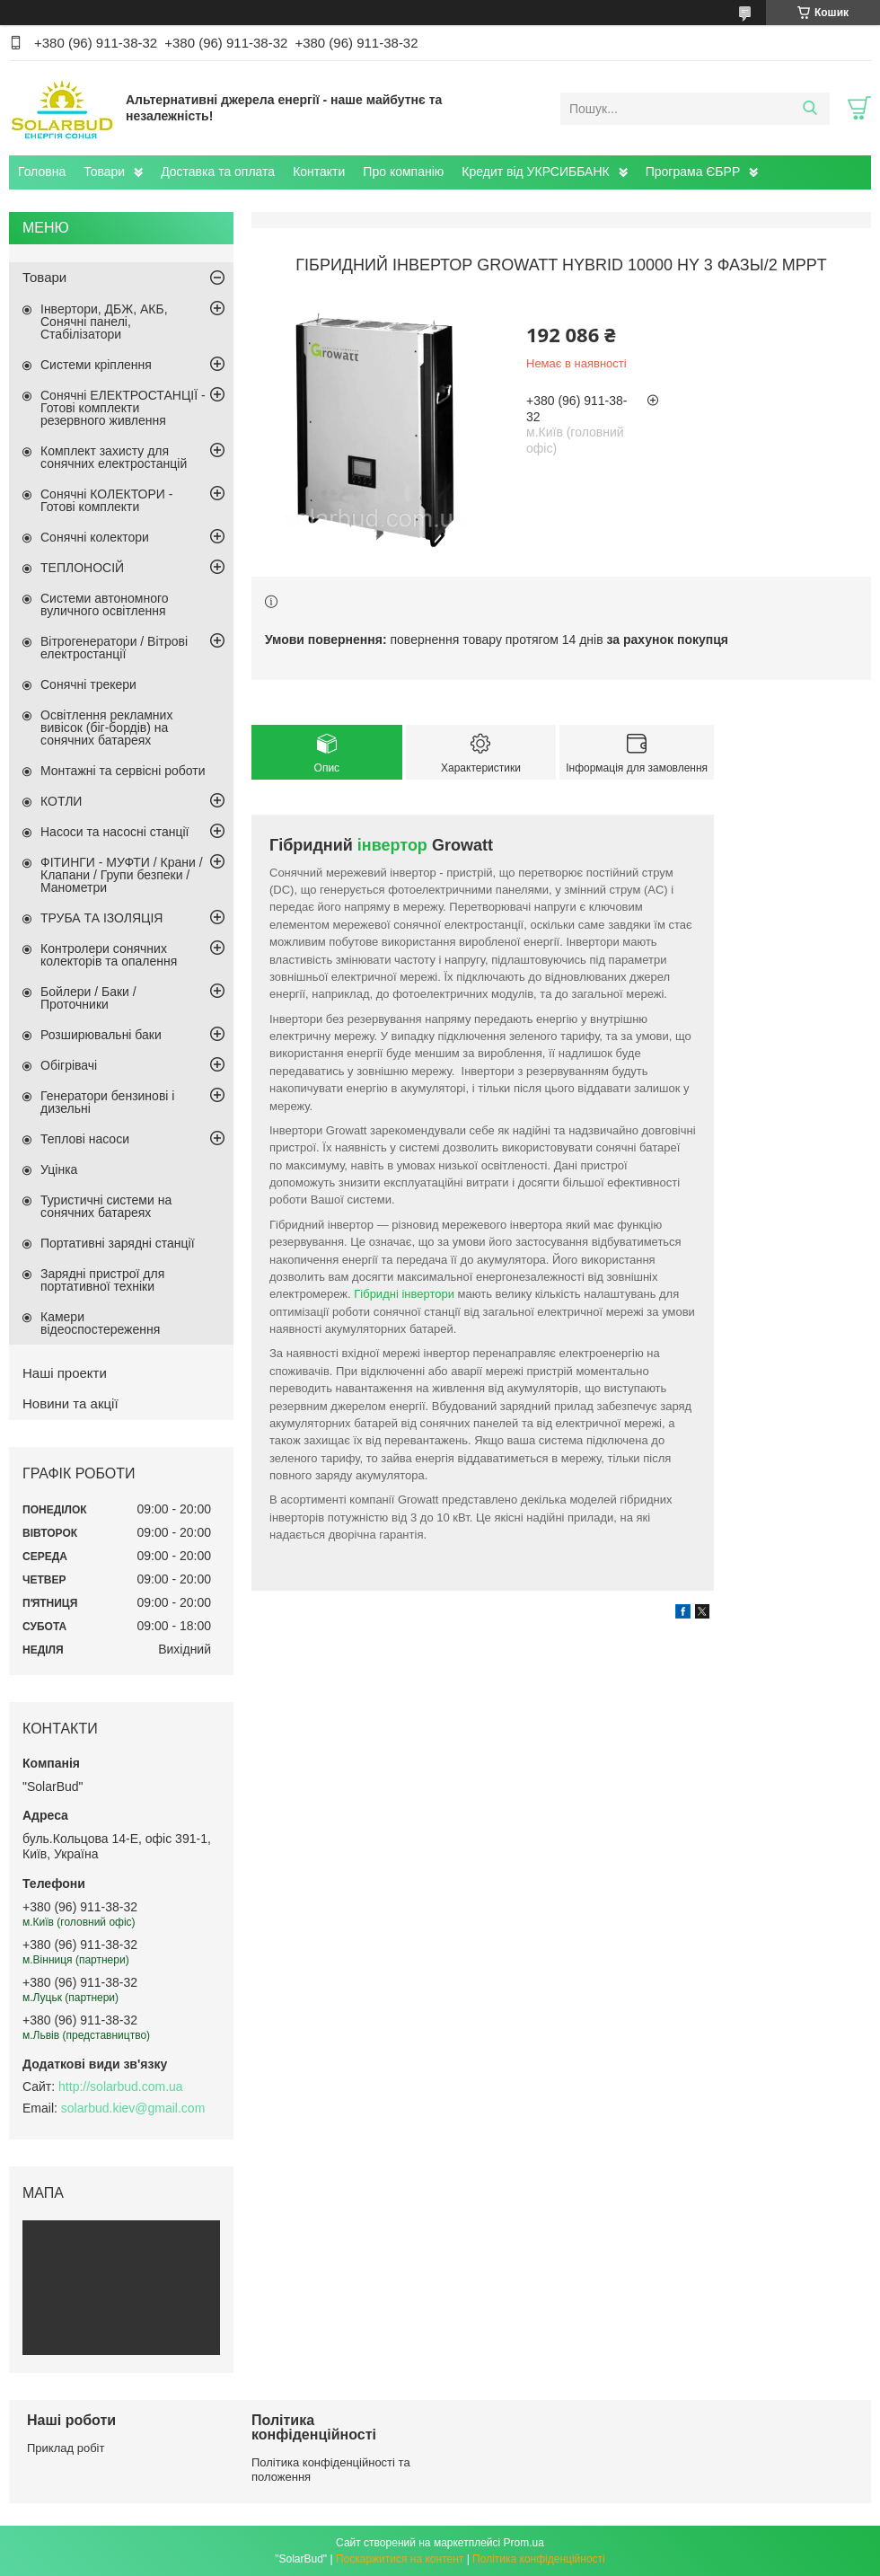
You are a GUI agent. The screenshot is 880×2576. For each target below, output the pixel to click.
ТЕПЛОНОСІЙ (82, 567)
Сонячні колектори (94, 537)
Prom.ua (524, 2542)
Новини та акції (70, 1403)
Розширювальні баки (101, 1035)
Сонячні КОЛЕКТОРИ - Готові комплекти (106, 500)
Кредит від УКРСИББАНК (535, 171)
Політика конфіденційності (538, 2559)
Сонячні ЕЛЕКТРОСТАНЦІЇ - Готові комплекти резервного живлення (123, 408)
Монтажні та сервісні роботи (123, 770)
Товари (104, 171)
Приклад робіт (65, 2448)
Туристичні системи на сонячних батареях (106, 1206)
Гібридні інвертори (404, 1294)
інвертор (392, 845)
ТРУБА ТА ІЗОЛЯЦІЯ (101, 918)
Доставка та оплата (218, 171)
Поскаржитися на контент (399, 2559)
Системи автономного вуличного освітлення (104, 604)
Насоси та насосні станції (114, 832)
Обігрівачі (68, 1065)
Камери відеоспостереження (100, 1323)
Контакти (319, 171)
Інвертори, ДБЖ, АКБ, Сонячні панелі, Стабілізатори (104, 321)
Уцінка (58, 1169)
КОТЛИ (61, 801)
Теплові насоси (84, 1139)
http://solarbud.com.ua (120, 2086)
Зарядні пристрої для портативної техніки (102, 1279)
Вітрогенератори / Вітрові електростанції (114, 647)
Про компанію (403, 171)
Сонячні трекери (88, 684)
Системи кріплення (96, 364)
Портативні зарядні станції (117, 1243)
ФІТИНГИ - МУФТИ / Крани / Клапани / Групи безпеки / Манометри (121, 875)
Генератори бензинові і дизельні (107, 1102)
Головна (42, 171)
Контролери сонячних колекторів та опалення (108, 954)
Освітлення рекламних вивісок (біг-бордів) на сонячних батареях (106, 727)
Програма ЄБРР (693, 171)
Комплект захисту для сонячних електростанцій (113, 457)
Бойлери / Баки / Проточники (88, 997)
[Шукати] (809, 109)
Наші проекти (64, 1373)
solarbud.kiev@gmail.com (133, 2108)
